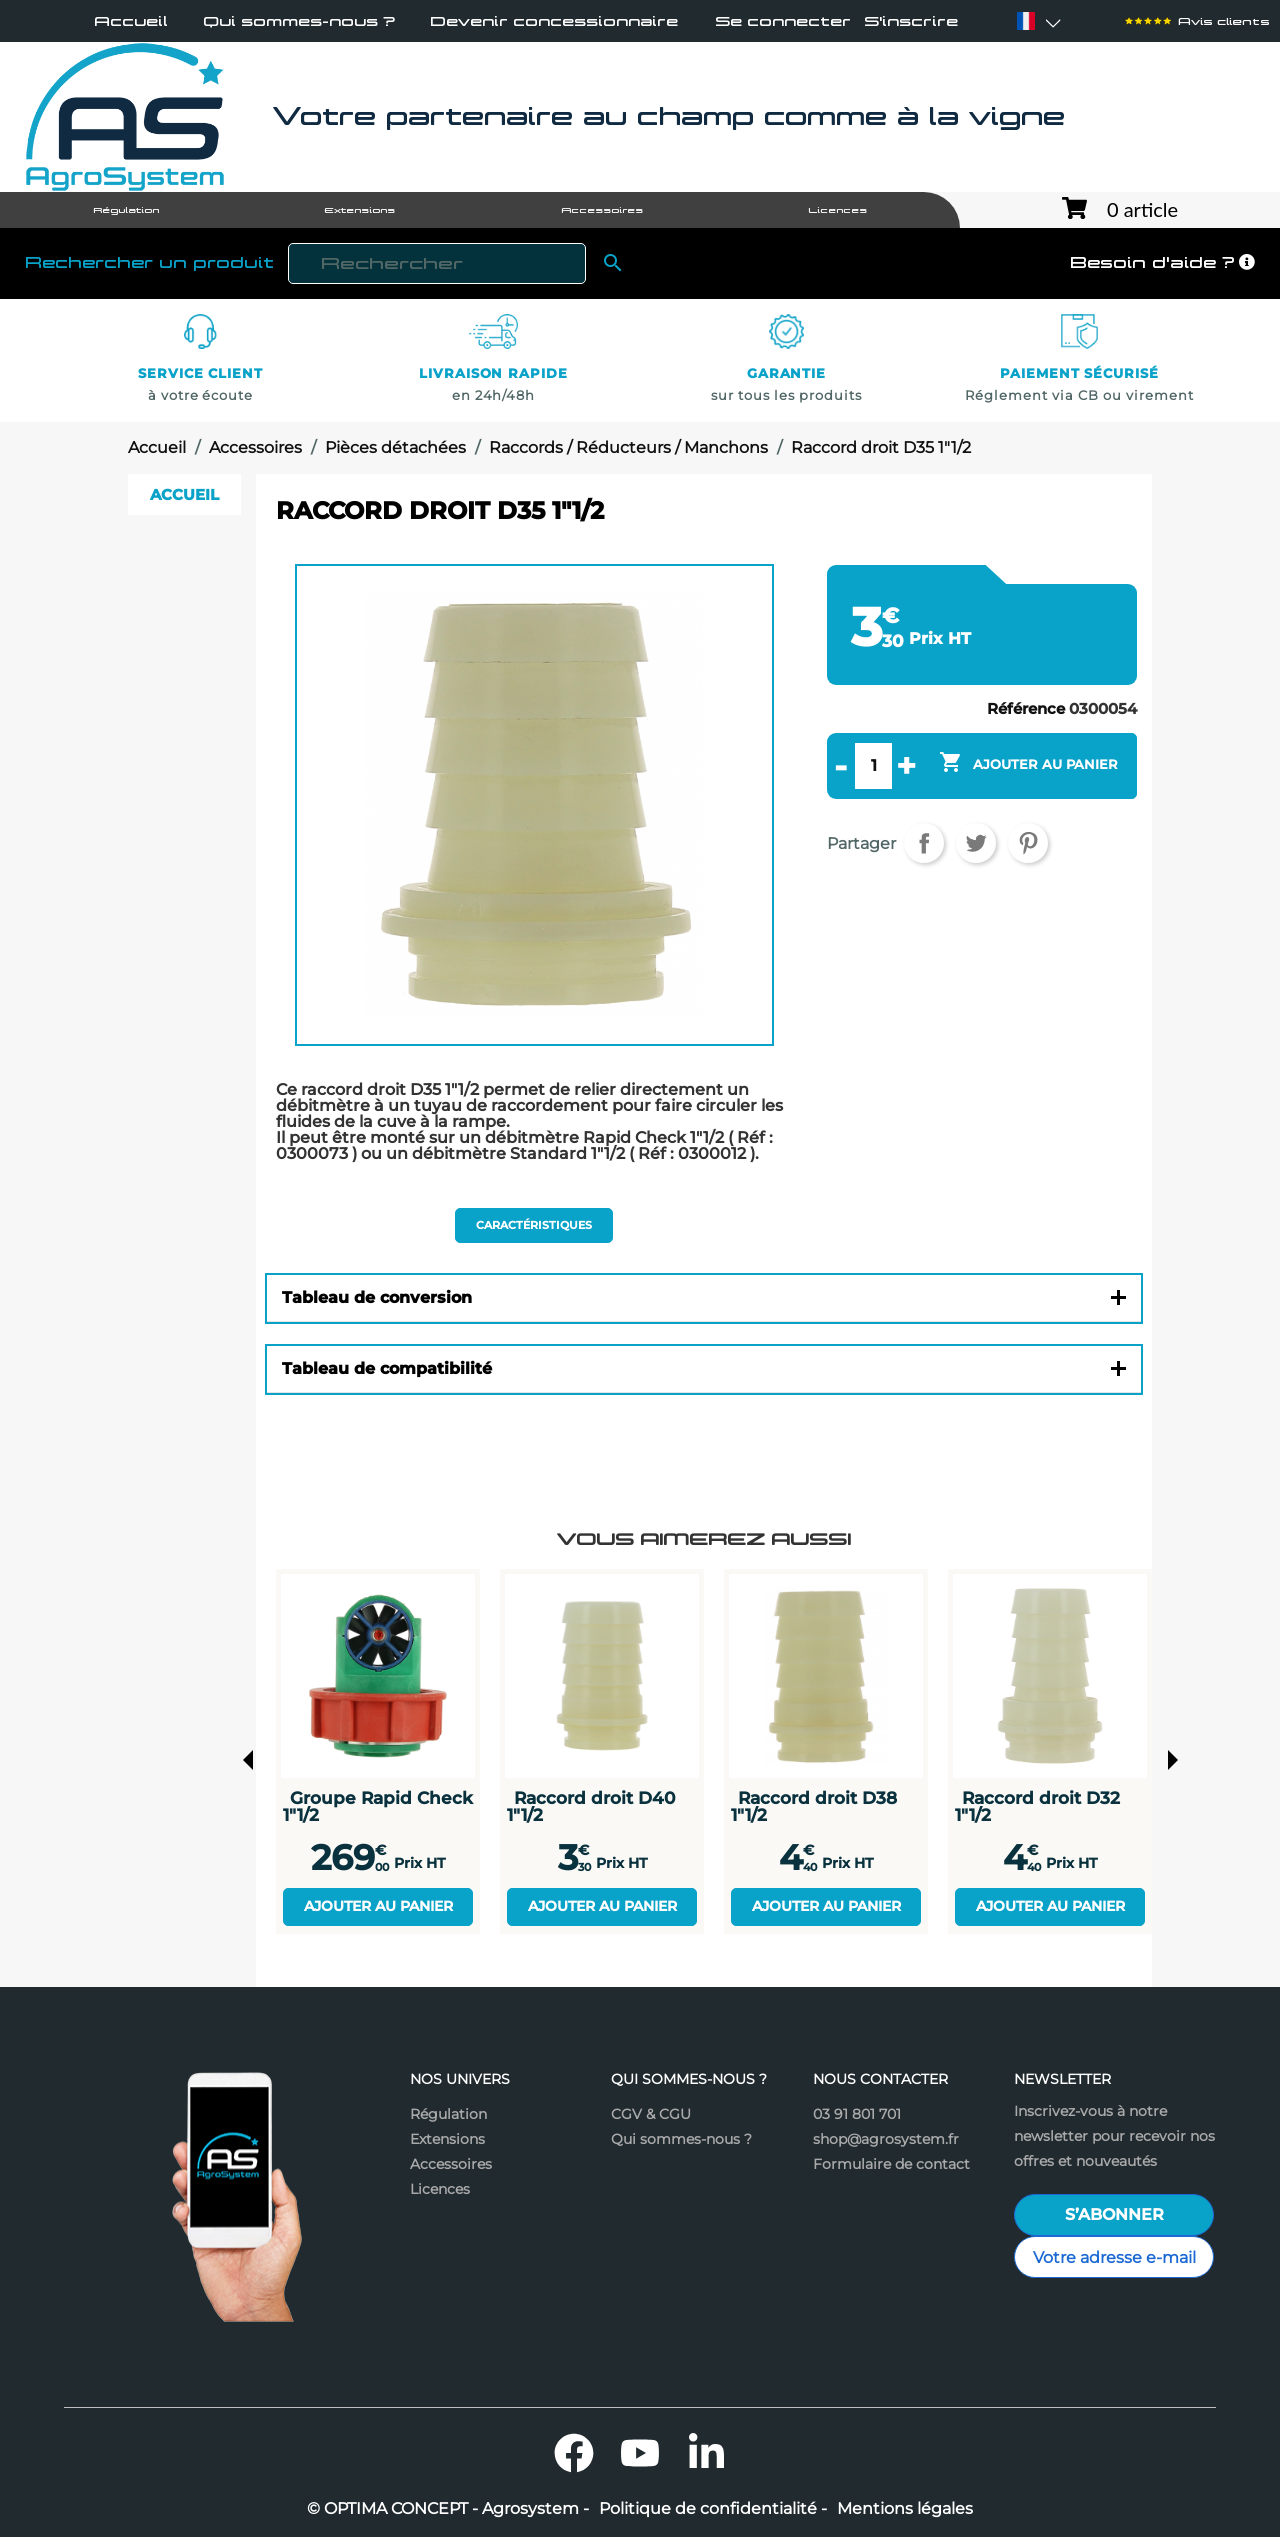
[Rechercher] (437, 263)
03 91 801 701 (857, 2114)
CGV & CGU (651, 2114)
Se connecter (783, 21)
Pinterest (1028, 843)
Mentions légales (905, 2509)
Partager (924, 843)
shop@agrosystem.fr (886, 2139)
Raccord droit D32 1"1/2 (1037, 1806)
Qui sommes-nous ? (299, 21)
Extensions (447, 2139)
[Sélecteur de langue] (1026, 21)
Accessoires (451, 2164)
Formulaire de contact (891, 2164)
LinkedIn (706, 2453)
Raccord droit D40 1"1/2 (591, 1806)
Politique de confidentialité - (713, 2509)
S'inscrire (911, 21)
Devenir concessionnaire (554, 21)
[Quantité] (873, 766)
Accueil (131, 21)
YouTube (640, 2453)
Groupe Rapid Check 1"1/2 (378, 1806)
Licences (440, 2189)
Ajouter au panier (378, 1906)
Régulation (448, 2114)
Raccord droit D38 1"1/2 (814, 1806)
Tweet (976, 843)
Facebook (574, 2453)
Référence (1026, 708)
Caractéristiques (534, 1225)
